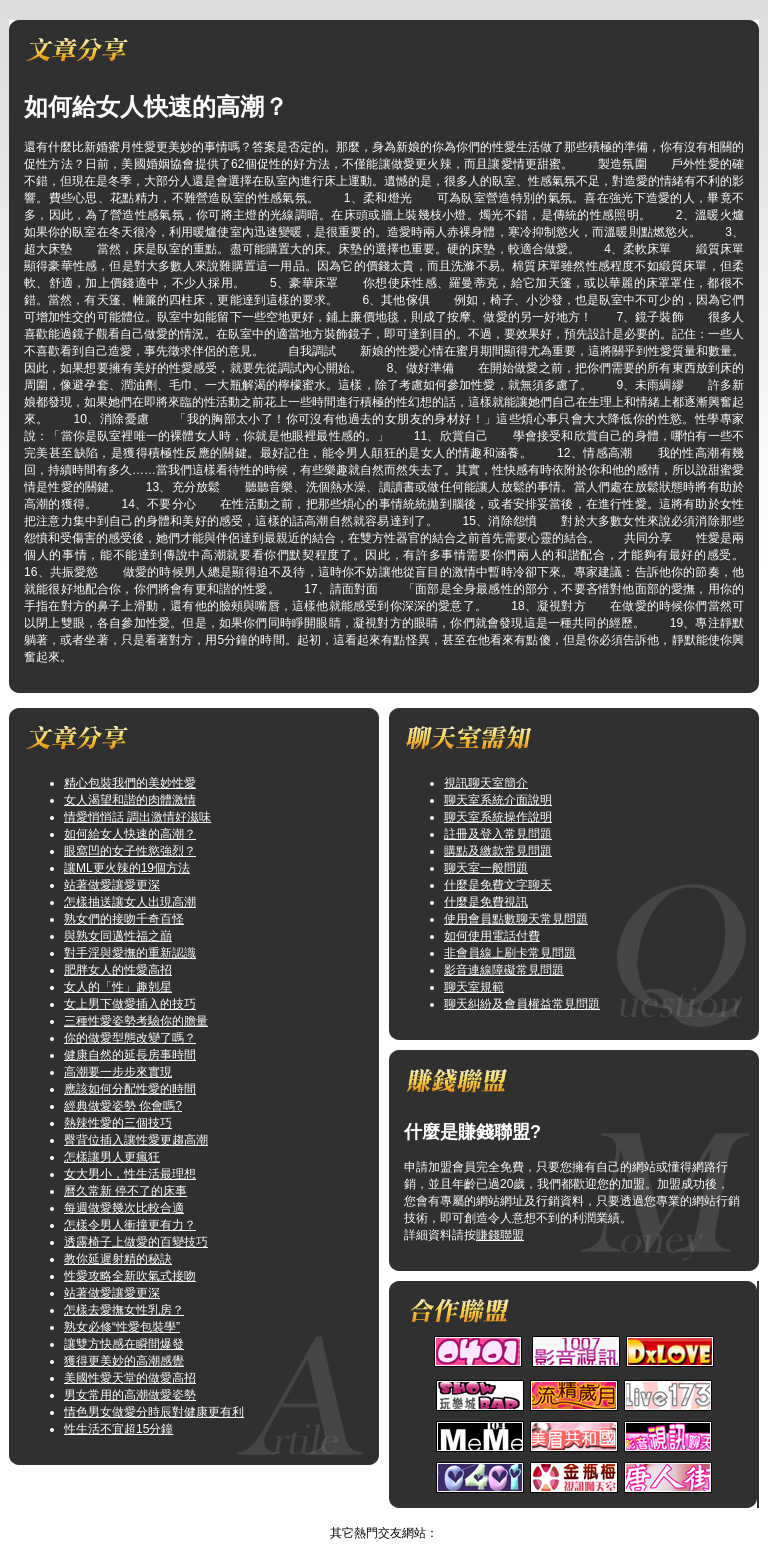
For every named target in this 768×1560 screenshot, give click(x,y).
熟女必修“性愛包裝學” (122, 1327)
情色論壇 (364, 1516)
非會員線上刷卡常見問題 (510, 953)
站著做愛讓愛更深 (112, 885)
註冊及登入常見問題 (498, 834)
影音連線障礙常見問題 (504, 970)
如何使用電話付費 (492, 936)
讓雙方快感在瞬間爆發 (124, 1344)
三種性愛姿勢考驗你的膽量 (136, 1021)
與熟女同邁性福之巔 (118, 936)
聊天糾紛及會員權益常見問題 (522, 1004)
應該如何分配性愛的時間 (130, 1089)
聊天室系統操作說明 (498, 817)
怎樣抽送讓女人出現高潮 (130, 902)
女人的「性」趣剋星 (118, 987)
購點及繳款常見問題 (498, 851)
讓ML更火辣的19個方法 (127, 868)
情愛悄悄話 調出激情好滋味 (137, 817)
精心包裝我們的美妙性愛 (130, 783)
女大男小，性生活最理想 (130, 1174)
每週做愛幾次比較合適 (124, 1208)
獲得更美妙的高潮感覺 (124, 1361)
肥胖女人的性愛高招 (118, 970)
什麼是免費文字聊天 (498, 885)
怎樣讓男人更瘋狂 (112, 1157)
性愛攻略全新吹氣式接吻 (130, 1276)
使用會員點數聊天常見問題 (516, 919)
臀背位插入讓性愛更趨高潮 (136, 1140)
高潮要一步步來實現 (118, 1072)
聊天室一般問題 (486, 868)
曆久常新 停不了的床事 (125, 1191)
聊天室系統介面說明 (498, 800)
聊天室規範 (474, 987)
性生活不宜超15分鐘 (118, 1429)
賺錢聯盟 (500, 1235)
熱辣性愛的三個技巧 (118, 1123)
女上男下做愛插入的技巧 (130, 1004)
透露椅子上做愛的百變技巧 (136, 1242)
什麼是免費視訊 (486, 902)
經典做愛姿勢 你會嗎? (123, 1106)
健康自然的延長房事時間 (130, 1055)
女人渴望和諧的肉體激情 (130, 800)
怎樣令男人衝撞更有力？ (130, 1225)
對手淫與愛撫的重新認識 (130, 953)
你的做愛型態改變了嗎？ (130, 1038)
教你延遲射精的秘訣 (118, 1259)
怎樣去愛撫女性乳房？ (124, 1310)
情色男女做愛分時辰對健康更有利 (154, 1412)
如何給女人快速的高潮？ (130, 834)
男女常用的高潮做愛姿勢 (130, 1395)
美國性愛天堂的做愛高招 (130, 1378)
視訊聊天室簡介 (486, 783)
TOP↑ (413, 1516)
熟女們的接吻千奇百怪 (124, 919)
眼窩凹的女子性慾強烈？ (130, 851)
